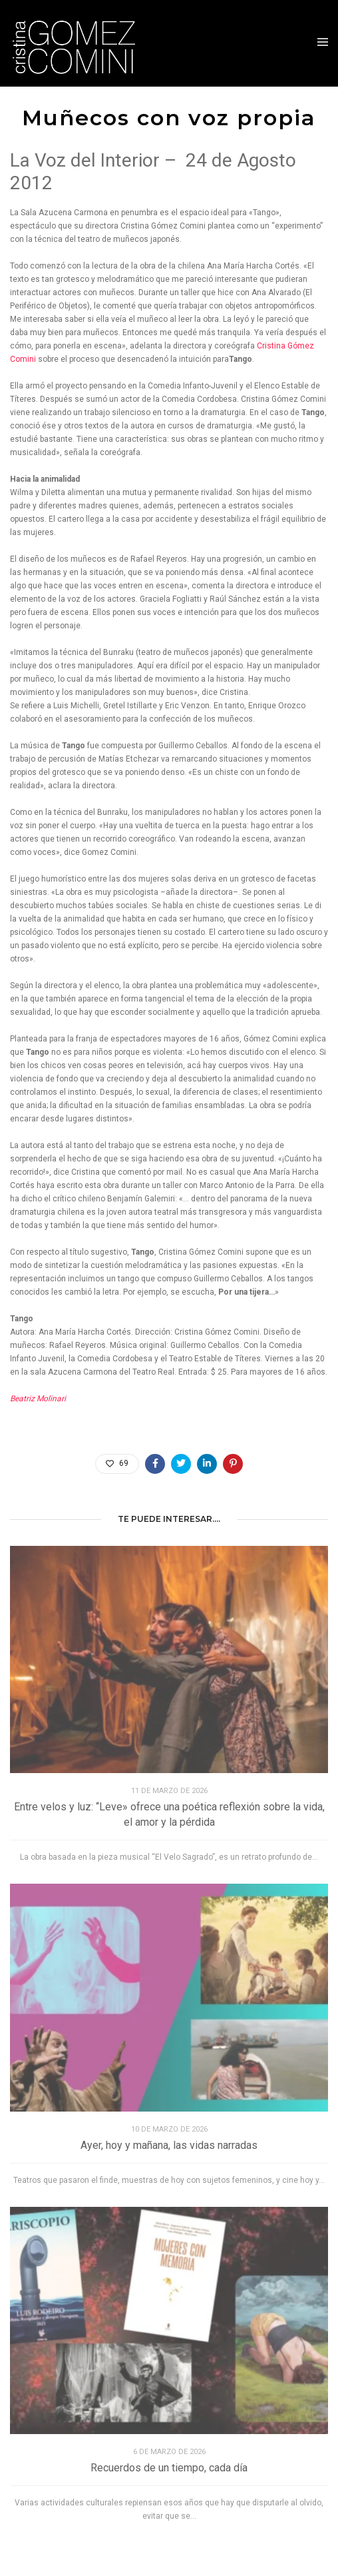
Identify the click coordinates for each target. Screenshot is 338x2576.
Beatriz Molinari (38, 1398)
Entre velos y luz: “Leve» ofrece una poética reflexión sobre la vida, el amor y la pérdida (169, 1814)
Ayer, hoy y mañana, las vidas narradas (169, 2145)
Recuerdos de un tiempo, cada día (169, 2467)
